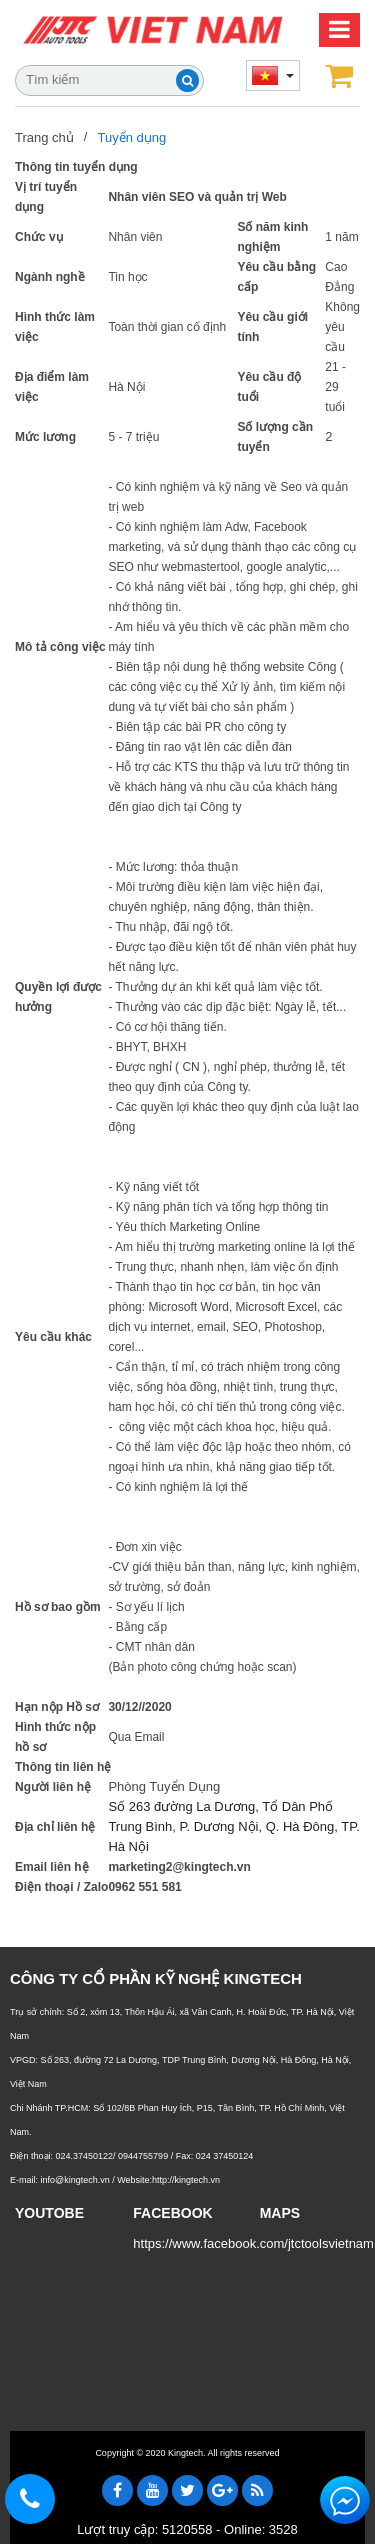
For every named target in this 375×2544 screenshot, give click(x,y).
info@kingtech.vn (75, 2180)
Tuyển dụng (131, 136)
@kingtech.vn (211, 1867)
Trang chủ (44, 136)
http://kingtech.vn (186, 2180)
